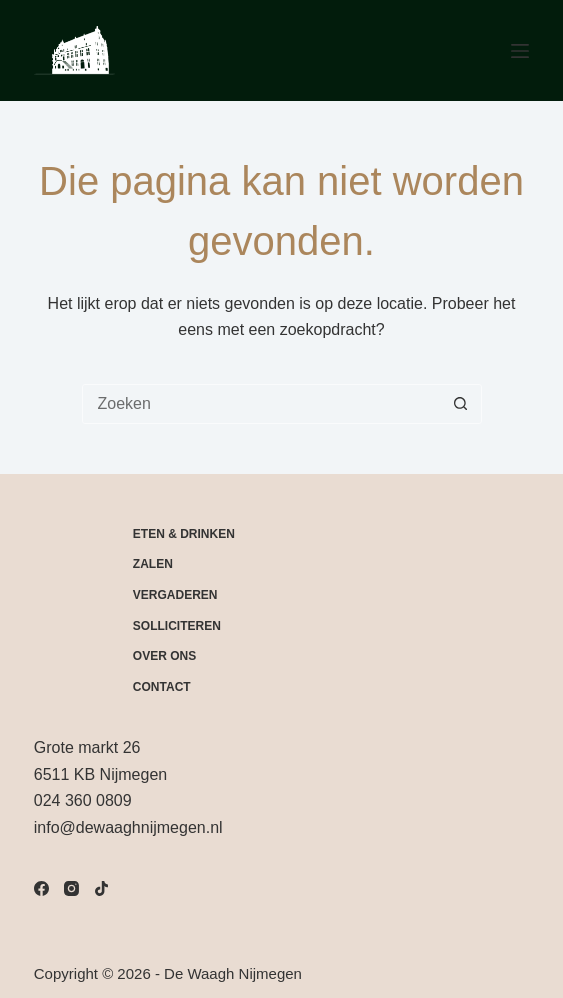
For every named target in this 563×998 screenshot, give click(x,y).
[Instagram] (71, 888)
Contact (162, 687)
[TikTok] (101, 888)
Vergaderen (175, 595)
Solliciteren (177, 626)
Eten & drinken (184, 534)
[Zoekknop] (461, 404)
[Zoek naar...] (262, 404)
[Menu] (520, 51)
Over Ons (164, 656)
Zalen (153, 564)
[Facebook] (41, 888)
